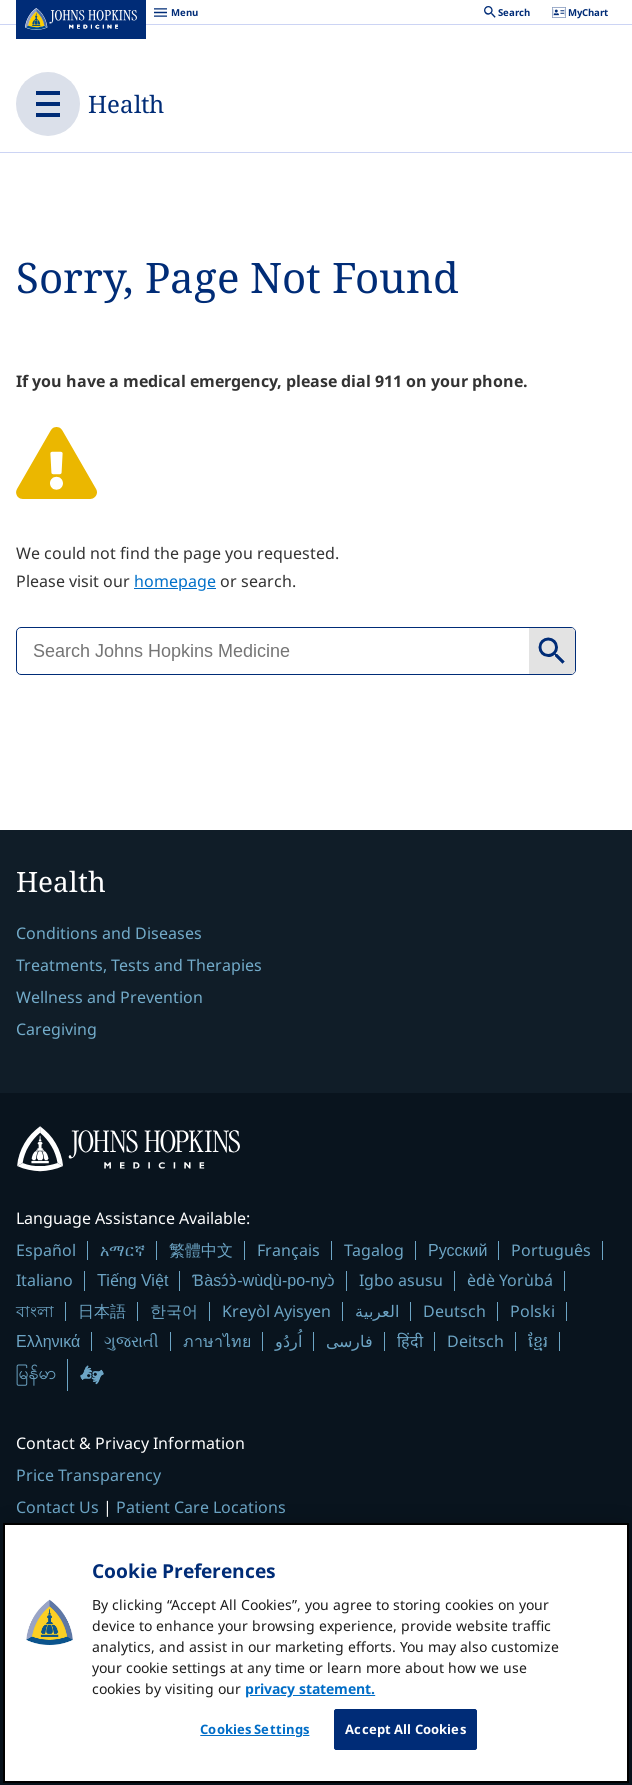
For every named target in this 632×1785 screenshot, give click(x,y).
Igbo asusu (401, 1280)
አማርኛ (122, 1250)
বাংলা (35, 1311)
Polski (532, 1311)
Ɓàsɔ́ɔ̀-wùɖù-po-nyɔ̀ (263, 1280)
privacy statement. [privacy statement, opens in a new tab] (310, 1701)
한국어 (174, 1311)
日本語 (102, 1311)
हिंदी (410, 1341)
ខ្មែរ (538, 1341)
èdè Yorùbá (510, 1280)
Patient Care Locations (201, 1507)
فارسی (349, 1341)
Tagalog (374, 1250)
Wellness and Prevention (109, 997)
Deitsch (475, 1341)
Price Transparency (88, 1475)
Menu (175, 15)
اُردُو (288, 1341)
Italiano (44, 1280)
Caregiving (56, 1029)
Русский (457, 1250)
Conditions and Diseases (109, 933)
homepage (175, 581)
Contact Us (57, 1507)
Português (551, 1250)
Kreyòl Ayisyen (276, 1311)
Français (288, 1250)
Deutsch (454, 1311)
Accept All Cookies (405, 1742)
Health (126, 103)
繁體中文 (201, 1250)
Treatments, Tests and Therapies (139, 965)
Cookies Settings (254, 1742)
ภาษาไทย (217, 1341)
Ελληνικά (48, 1341)
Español (46, 1250)
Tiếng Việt (132, 1280)
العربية (377, 1311)
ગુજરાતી (131, 1341)
